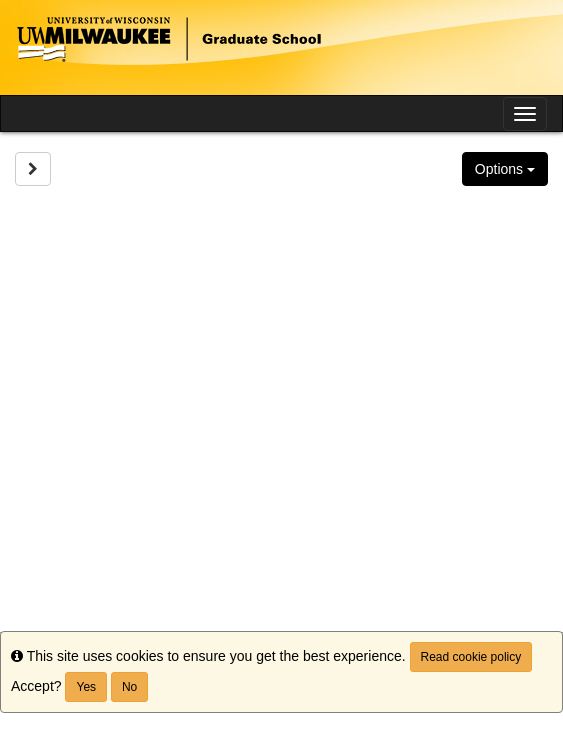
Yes (86, 687)
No (129, 687)
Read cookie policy (471, 657)
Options (505, 169)
